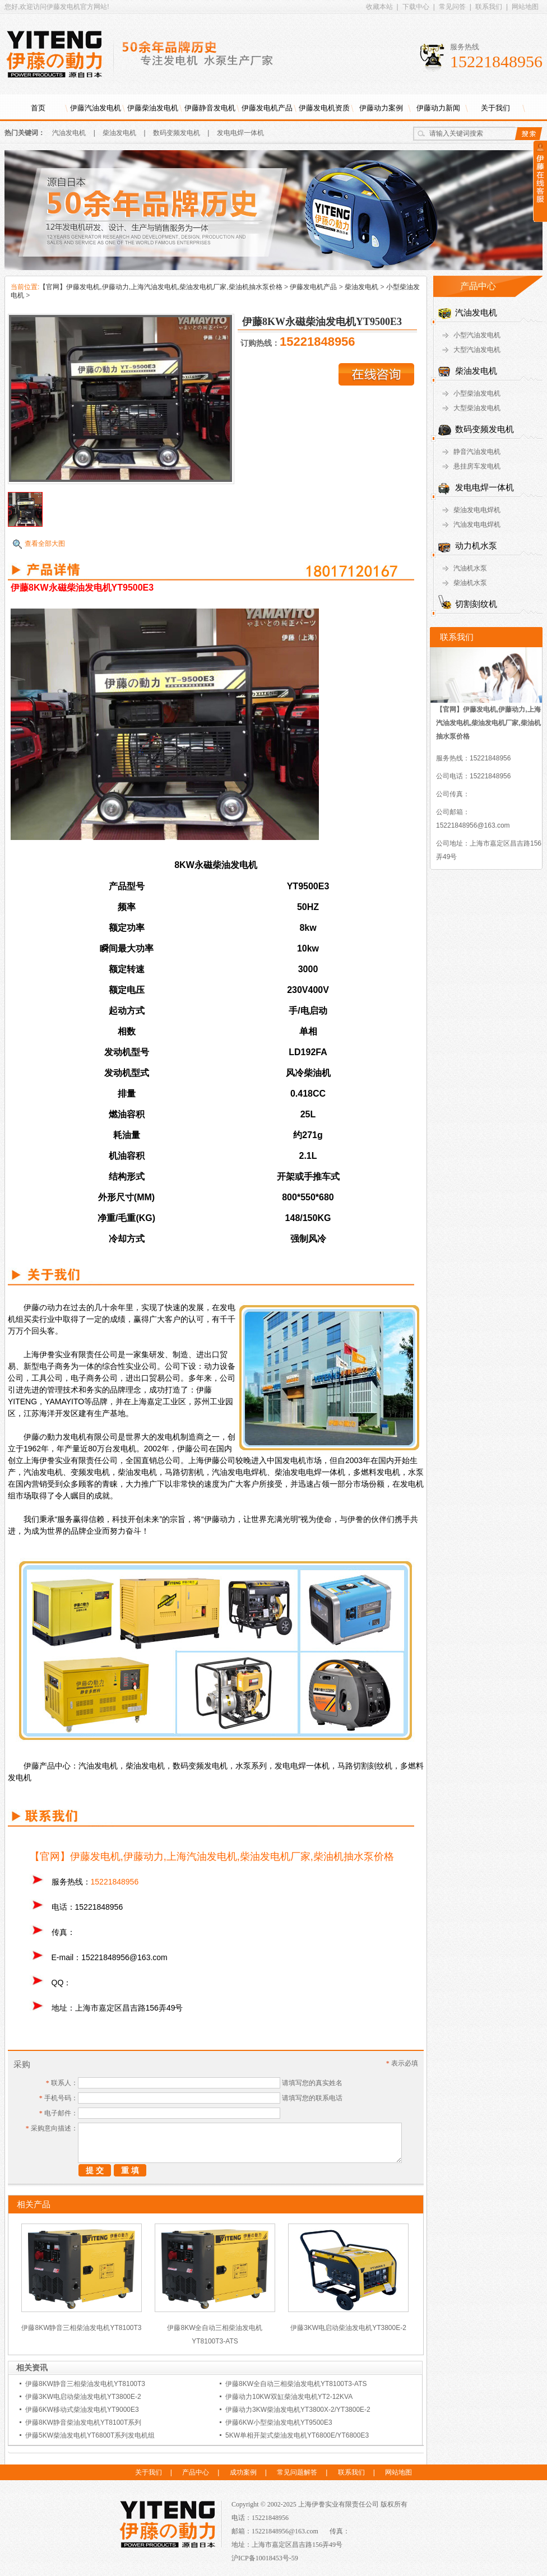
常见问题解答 (297, 2472)
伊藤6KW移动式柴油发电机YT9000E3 (82, 2409)
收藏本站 (379, 7)
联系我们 (488, 7)
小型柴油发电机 (476, 393)
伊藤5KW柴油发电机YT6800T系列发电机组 (90, 2435)
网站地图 (525, 7)
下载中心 (415, 7)
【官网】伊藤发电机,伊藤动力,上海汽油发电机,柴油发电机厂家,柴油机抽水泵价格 (160, 287)
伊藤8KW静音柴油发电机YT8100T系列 (83, 2422)
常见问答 (452, 7)
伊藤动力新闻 (438, 108)
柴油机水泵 (470, 583)
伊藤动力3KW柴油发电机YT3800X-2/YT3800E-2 (297, 2409)
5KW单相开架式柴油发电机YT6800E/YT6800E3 (297, 2435)
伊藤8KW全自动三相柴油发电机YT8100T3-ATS (296, 2384)
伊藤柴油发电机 (152, 108)
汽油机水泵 (470, 568)
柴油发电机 (119, 133)
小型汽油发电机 (476, 335)
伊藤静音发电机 (209, 108)
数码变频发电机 (176, 133)
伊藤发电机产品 (267, 108)
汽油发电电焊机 (476, 524)
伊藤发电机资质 (324, 108)
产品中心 (195, 2472)
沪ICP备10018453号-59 (264, 2558)
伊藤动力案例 (381, 108)
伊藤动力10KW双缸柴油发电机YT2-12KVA (289, 2397)
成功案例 (243, 2472)
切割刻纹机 (476, 604)
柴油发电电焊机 (476, 510)
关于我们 (495, 108)
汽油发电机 (69, 133)
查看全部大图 (45, 543)
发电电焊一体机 (240, 133)
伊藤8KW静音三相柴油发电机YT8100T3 (81, 2328)
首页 (38, 108)
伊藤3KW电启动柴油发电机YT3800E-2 (348, 2328)
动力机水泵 (476, 545)
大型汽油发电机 (476, 350)
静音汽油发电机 (476, 452)
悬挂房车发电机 (476, 466)
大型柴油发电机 (476, 408)
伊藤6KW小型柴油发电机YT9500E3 (278, 2422)
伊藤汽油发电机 (95, 108)
